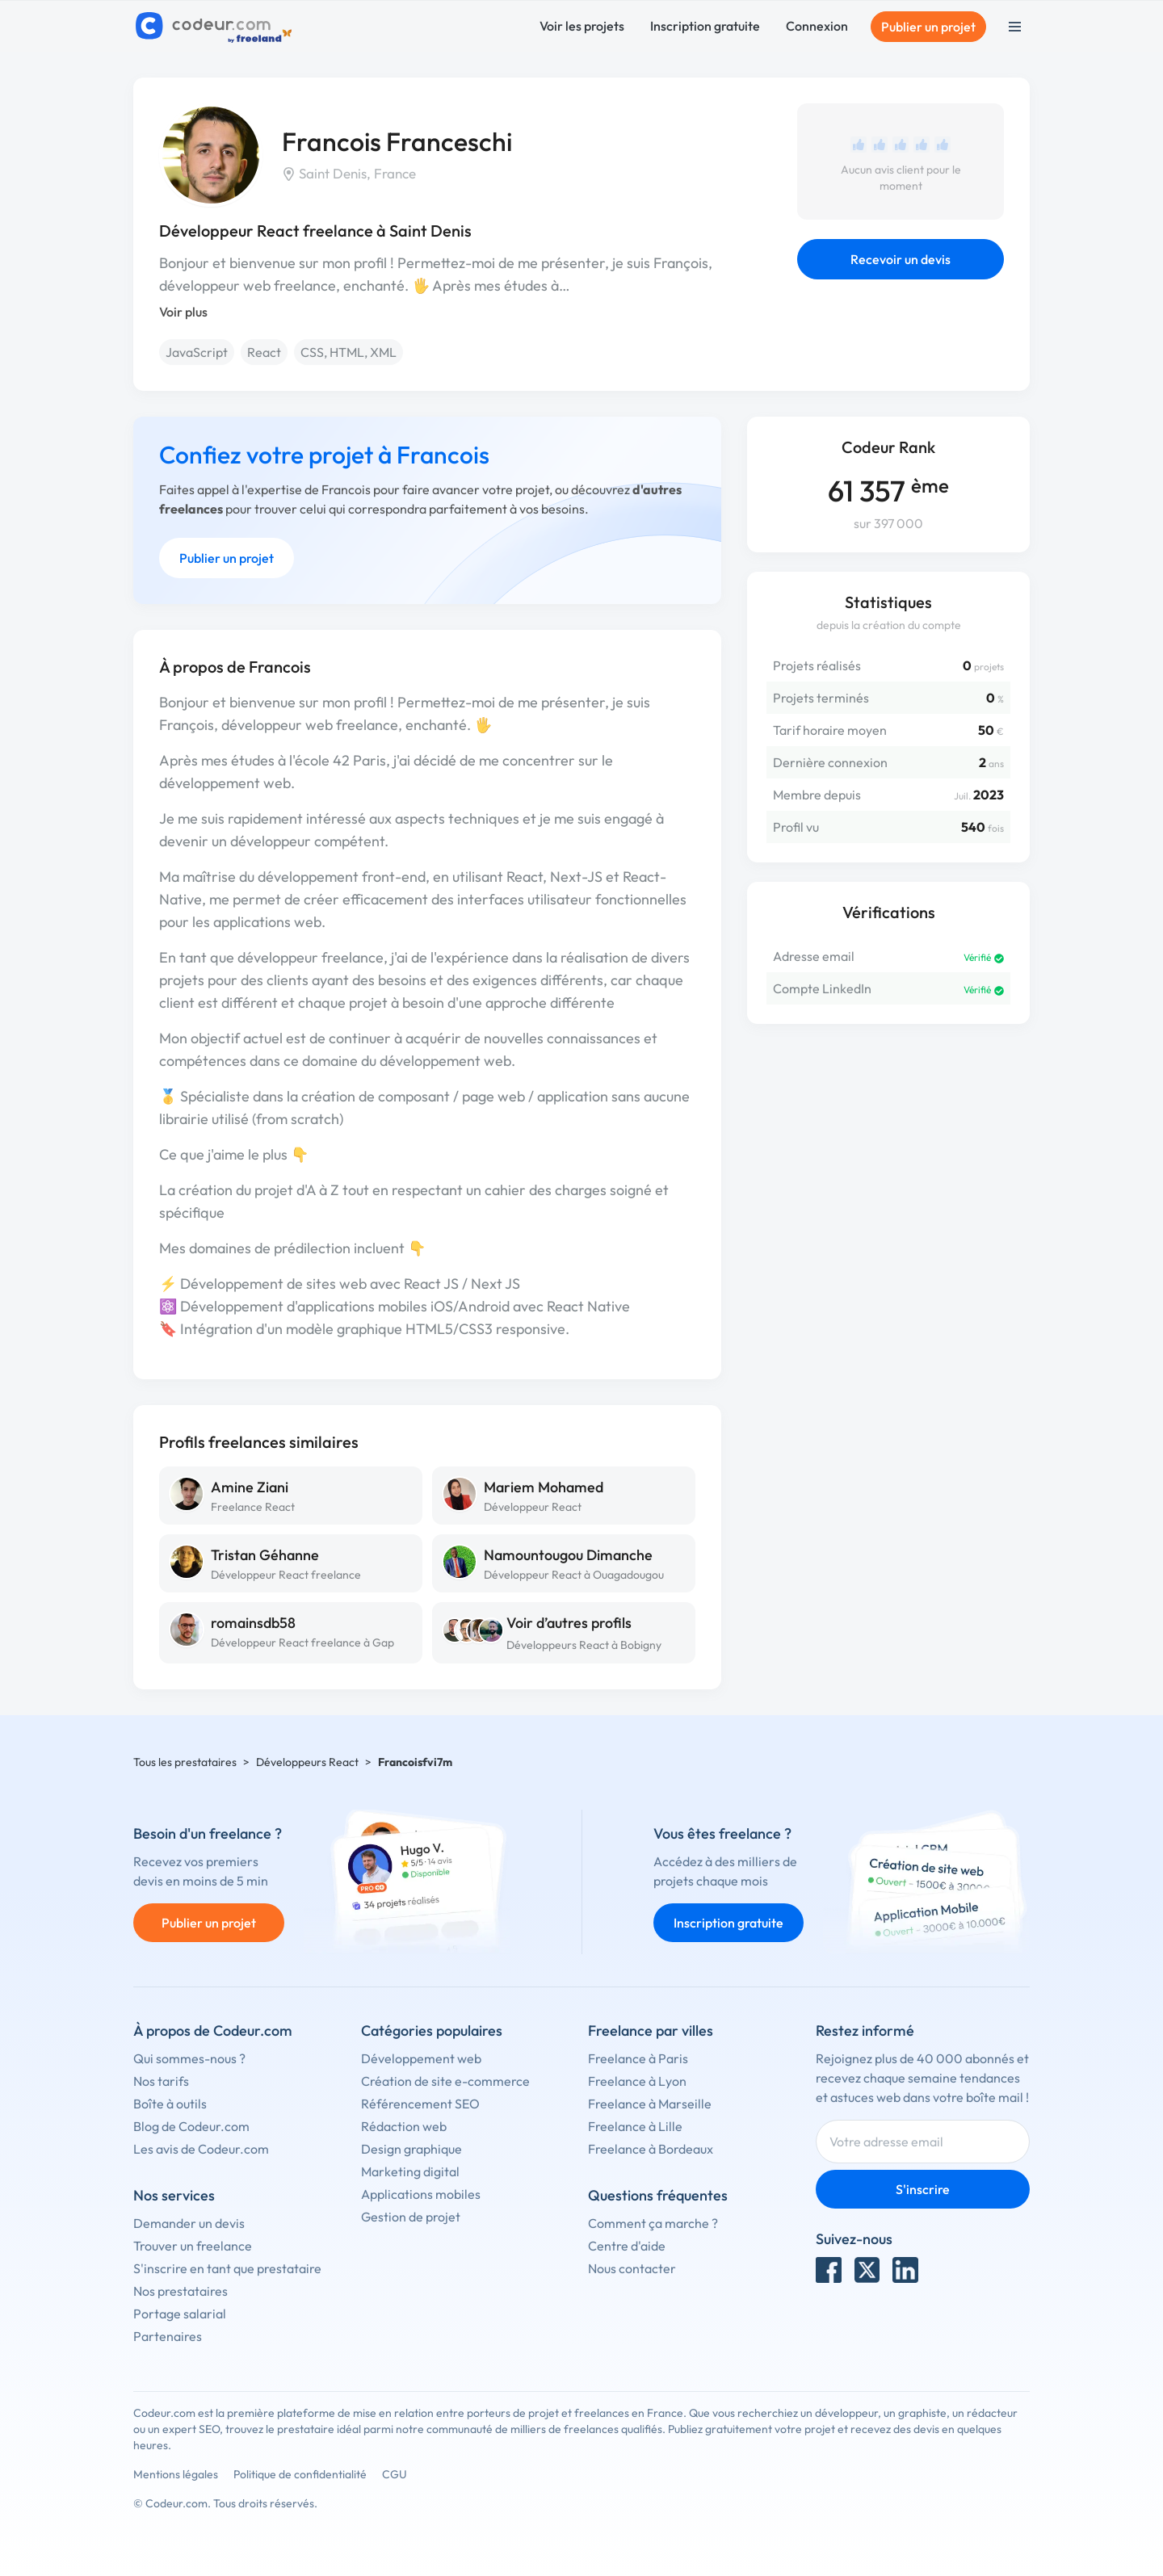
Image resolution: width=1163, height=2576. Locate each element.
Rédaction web (404, 2126)
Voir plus (183, 312)
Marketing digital (410, 2171)
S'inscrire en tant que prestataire (227, 2268)
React (264, 352)
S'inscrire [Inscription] (923, 2189)
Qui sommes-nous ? (189, 2058)
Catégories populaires (431, 2030)
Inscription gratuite (705, 26)
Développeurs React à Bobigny (583, 1645)
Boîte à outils (170, 2104)
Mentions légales (175, 2474)
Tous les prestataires (185, 1762)
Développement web (421, 2058)
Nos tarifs (161, 2081)
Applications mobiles (421, 2194)
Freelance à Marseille (650, 2104)
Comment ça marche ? (653, 2223)
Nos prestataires (180, 2291)
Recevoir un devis (900, 259)
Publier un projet (928, 27)
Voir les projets (582, 26)
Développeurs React (307, 1762)
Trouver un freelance (192, 2246)
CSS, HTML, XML (348, 352)
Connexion (817, 26)
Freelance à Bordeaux (650, 2149)
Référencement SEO (420, 2104)
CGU (394, 2474)
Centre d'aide (626, 2246)
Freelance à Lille (635, 2126)
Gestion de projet (410, 2217)
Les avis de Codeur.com (201, 2149)
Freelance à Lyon (637, 2081)
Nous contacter (632, 2268)
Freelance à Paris (638, 2058)
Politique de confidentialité (300, 2474)
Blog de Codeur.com (191, 2126)
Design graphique (411, 2149)
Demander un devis (189, 2223)
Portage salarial (179, 2313)
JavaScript (197, 352)
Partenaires (167, 2336)
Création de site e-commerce (445, 2081)
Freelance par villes (650, 2030)
